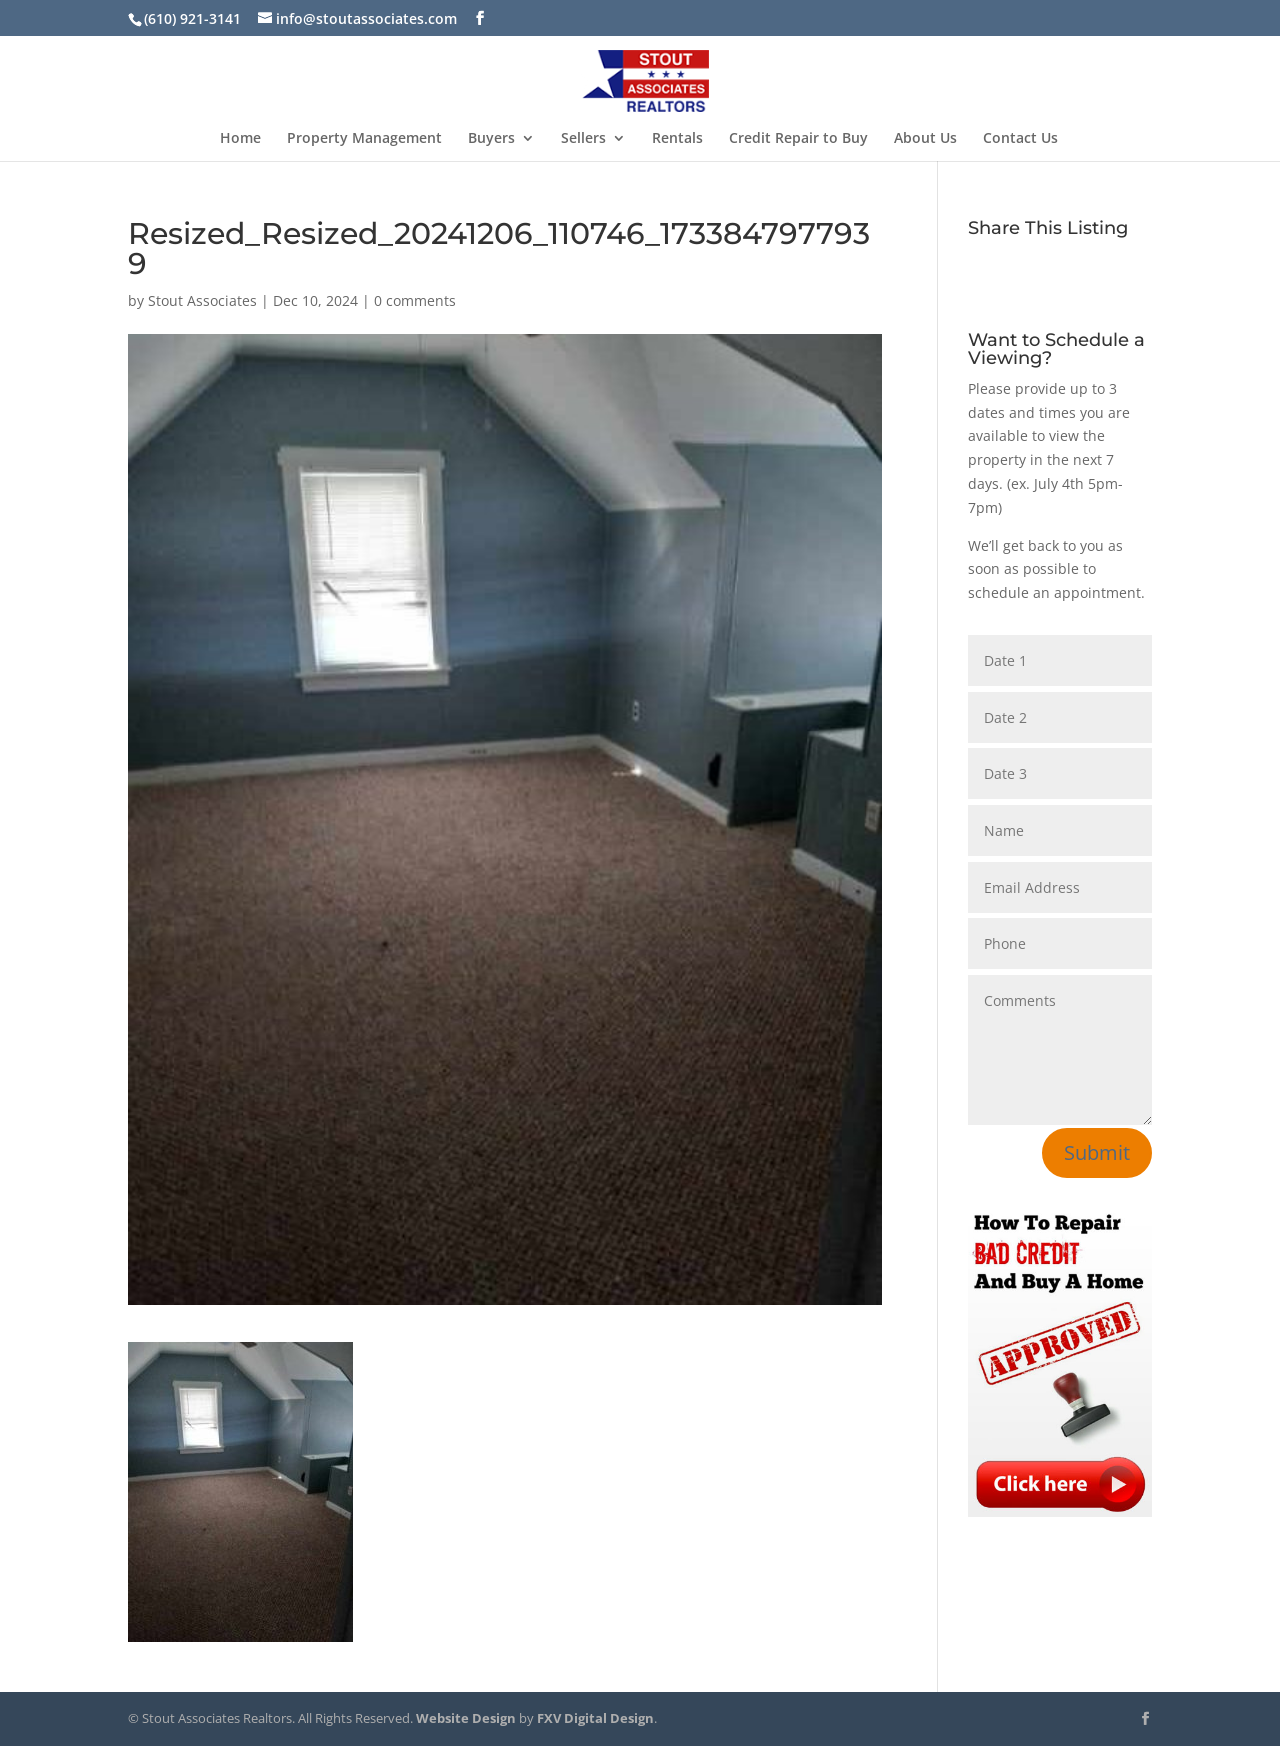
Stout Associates (202, 300)
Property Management (364, 139)
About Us (925, 139)
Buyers (491, 139)
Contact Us (1020, 139)
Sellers (583, 139)
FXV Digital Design (595, 1718)
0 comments (415, 300)
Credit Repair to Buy (798, 139)
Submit (1097, 1152)
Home (240, 139)
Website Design (466, 1718)
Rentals (677, 139)
